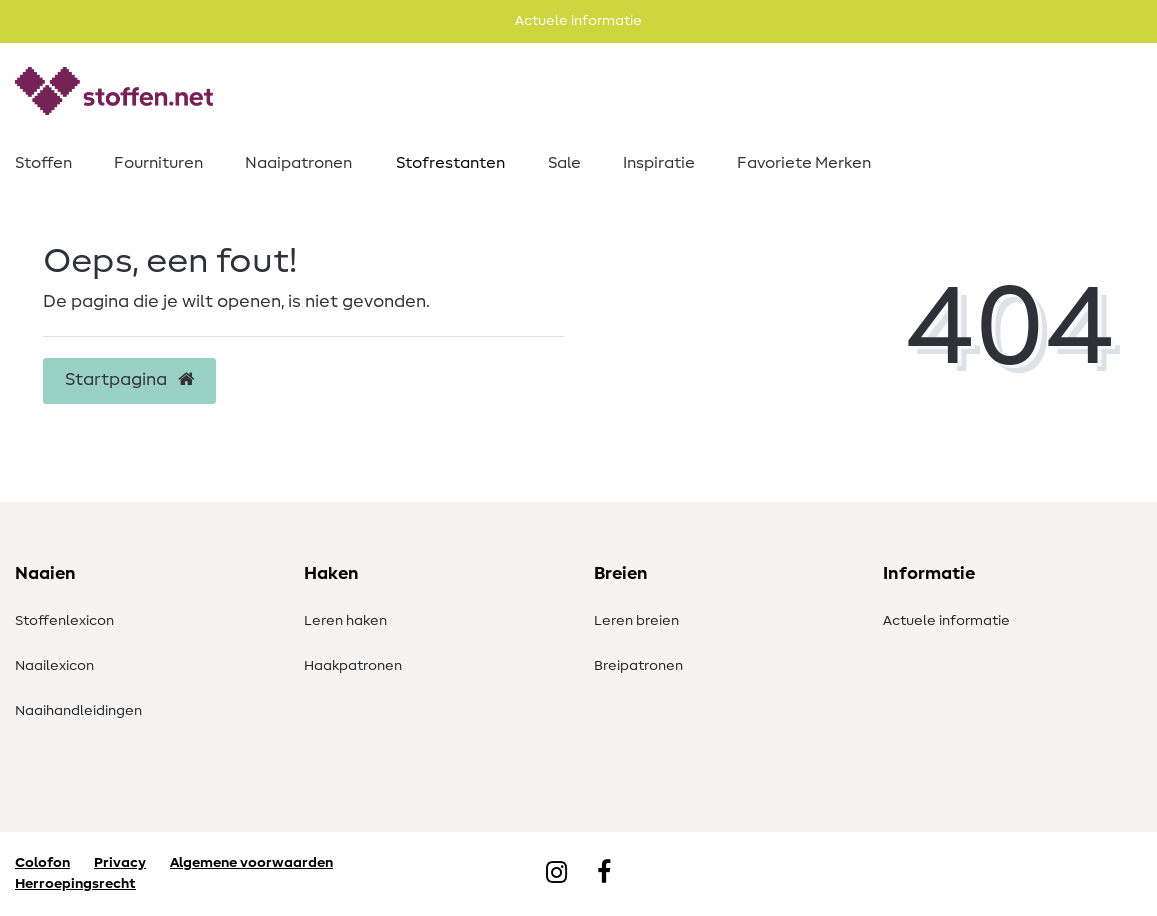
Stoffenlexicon (64, 621)
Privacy (120, 863)
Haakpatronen (353, 666)
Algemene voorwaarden (251, 863)
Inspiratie (659, 163)
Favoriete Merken (804, 163)
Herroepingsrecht (75, 884)
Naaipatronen (298, 163)
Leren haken (345, 621)
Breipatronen (638, 666)
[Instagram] (556, 874)
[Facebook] (604, 874)
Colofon (42, 863)
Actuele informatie (946, 621)
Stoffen (43, 163)
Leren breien (636, 621)
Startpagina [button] (129, 380)
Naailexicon (54, 666)
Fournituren (158, 163)
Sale (564, 163)
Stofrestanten (450, 163)
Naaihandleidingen (78, 711)
